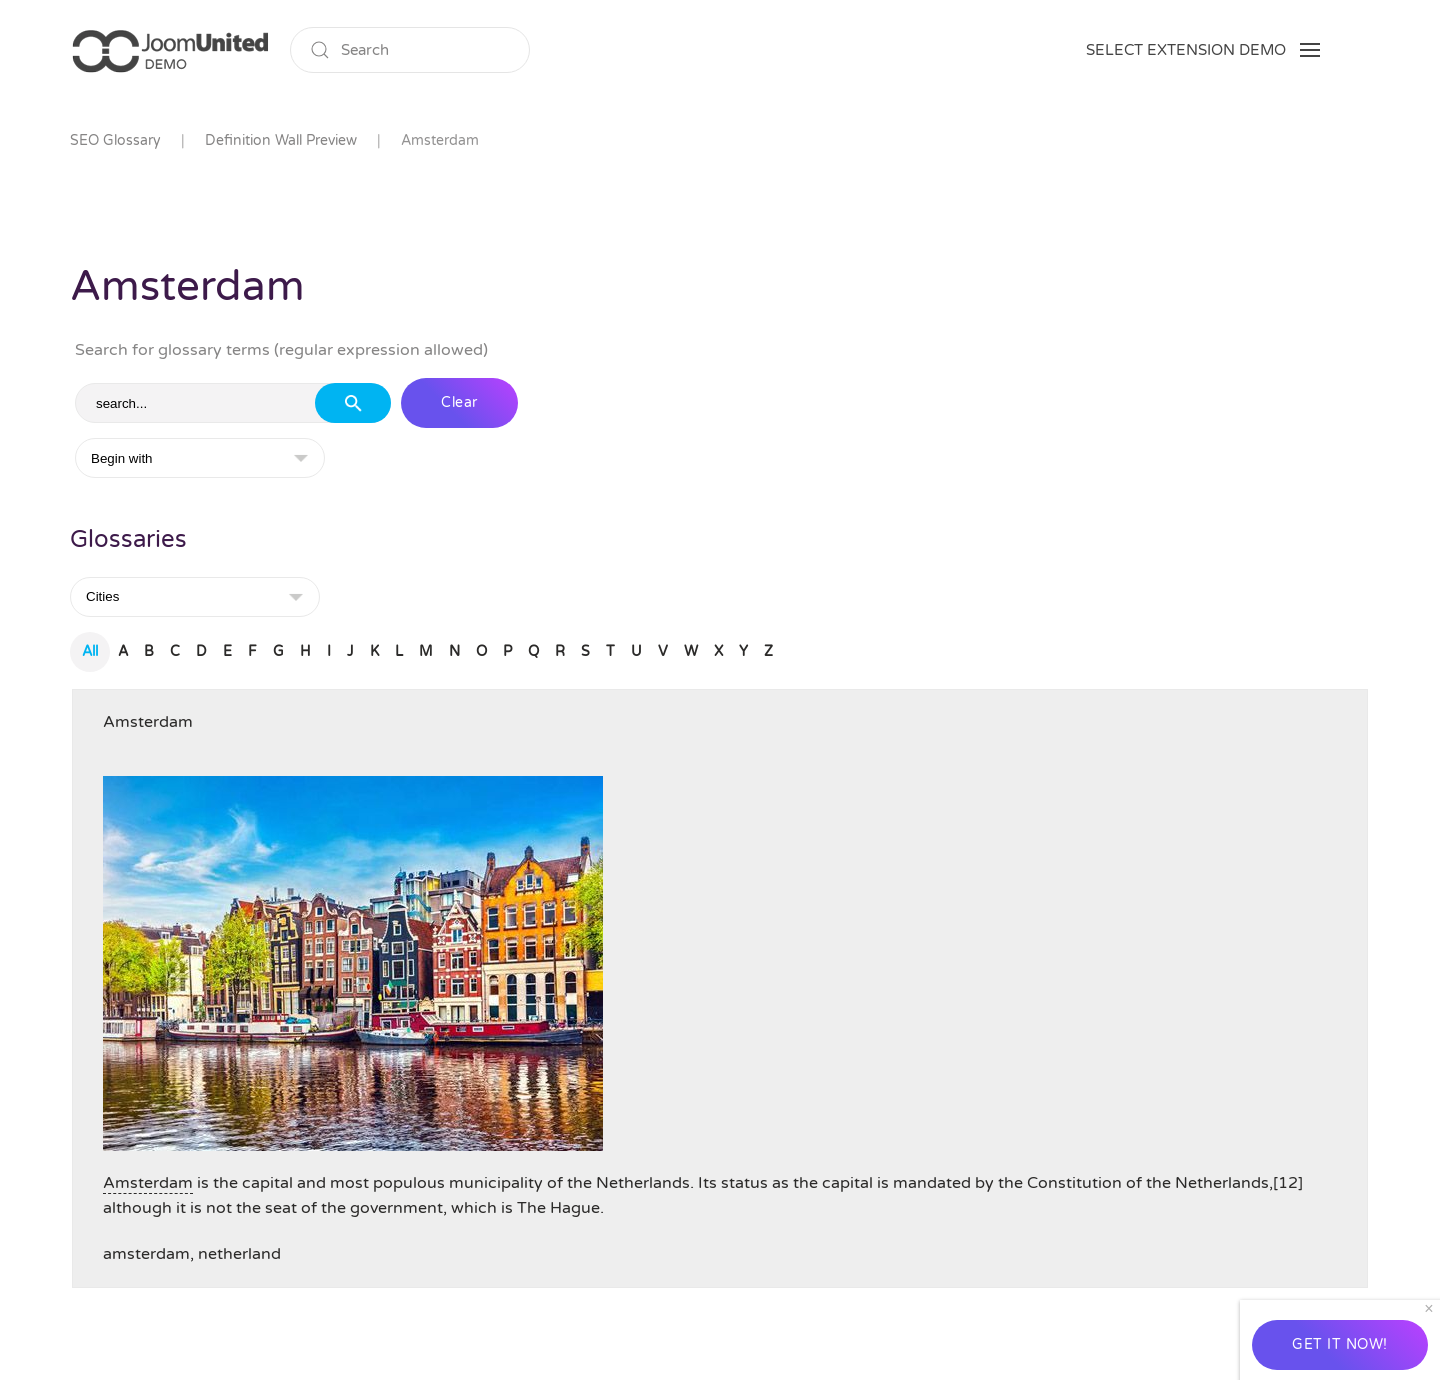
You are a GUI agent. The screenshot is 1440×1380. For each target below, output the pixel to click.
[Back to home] (170, 50)
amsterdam (146, 1254)
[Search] (410, 50)
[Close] (1429, 1309)
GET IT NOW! (1340, 1344)
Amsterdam (148, 722)
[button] (1203, 50)
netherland (239, 1254)
